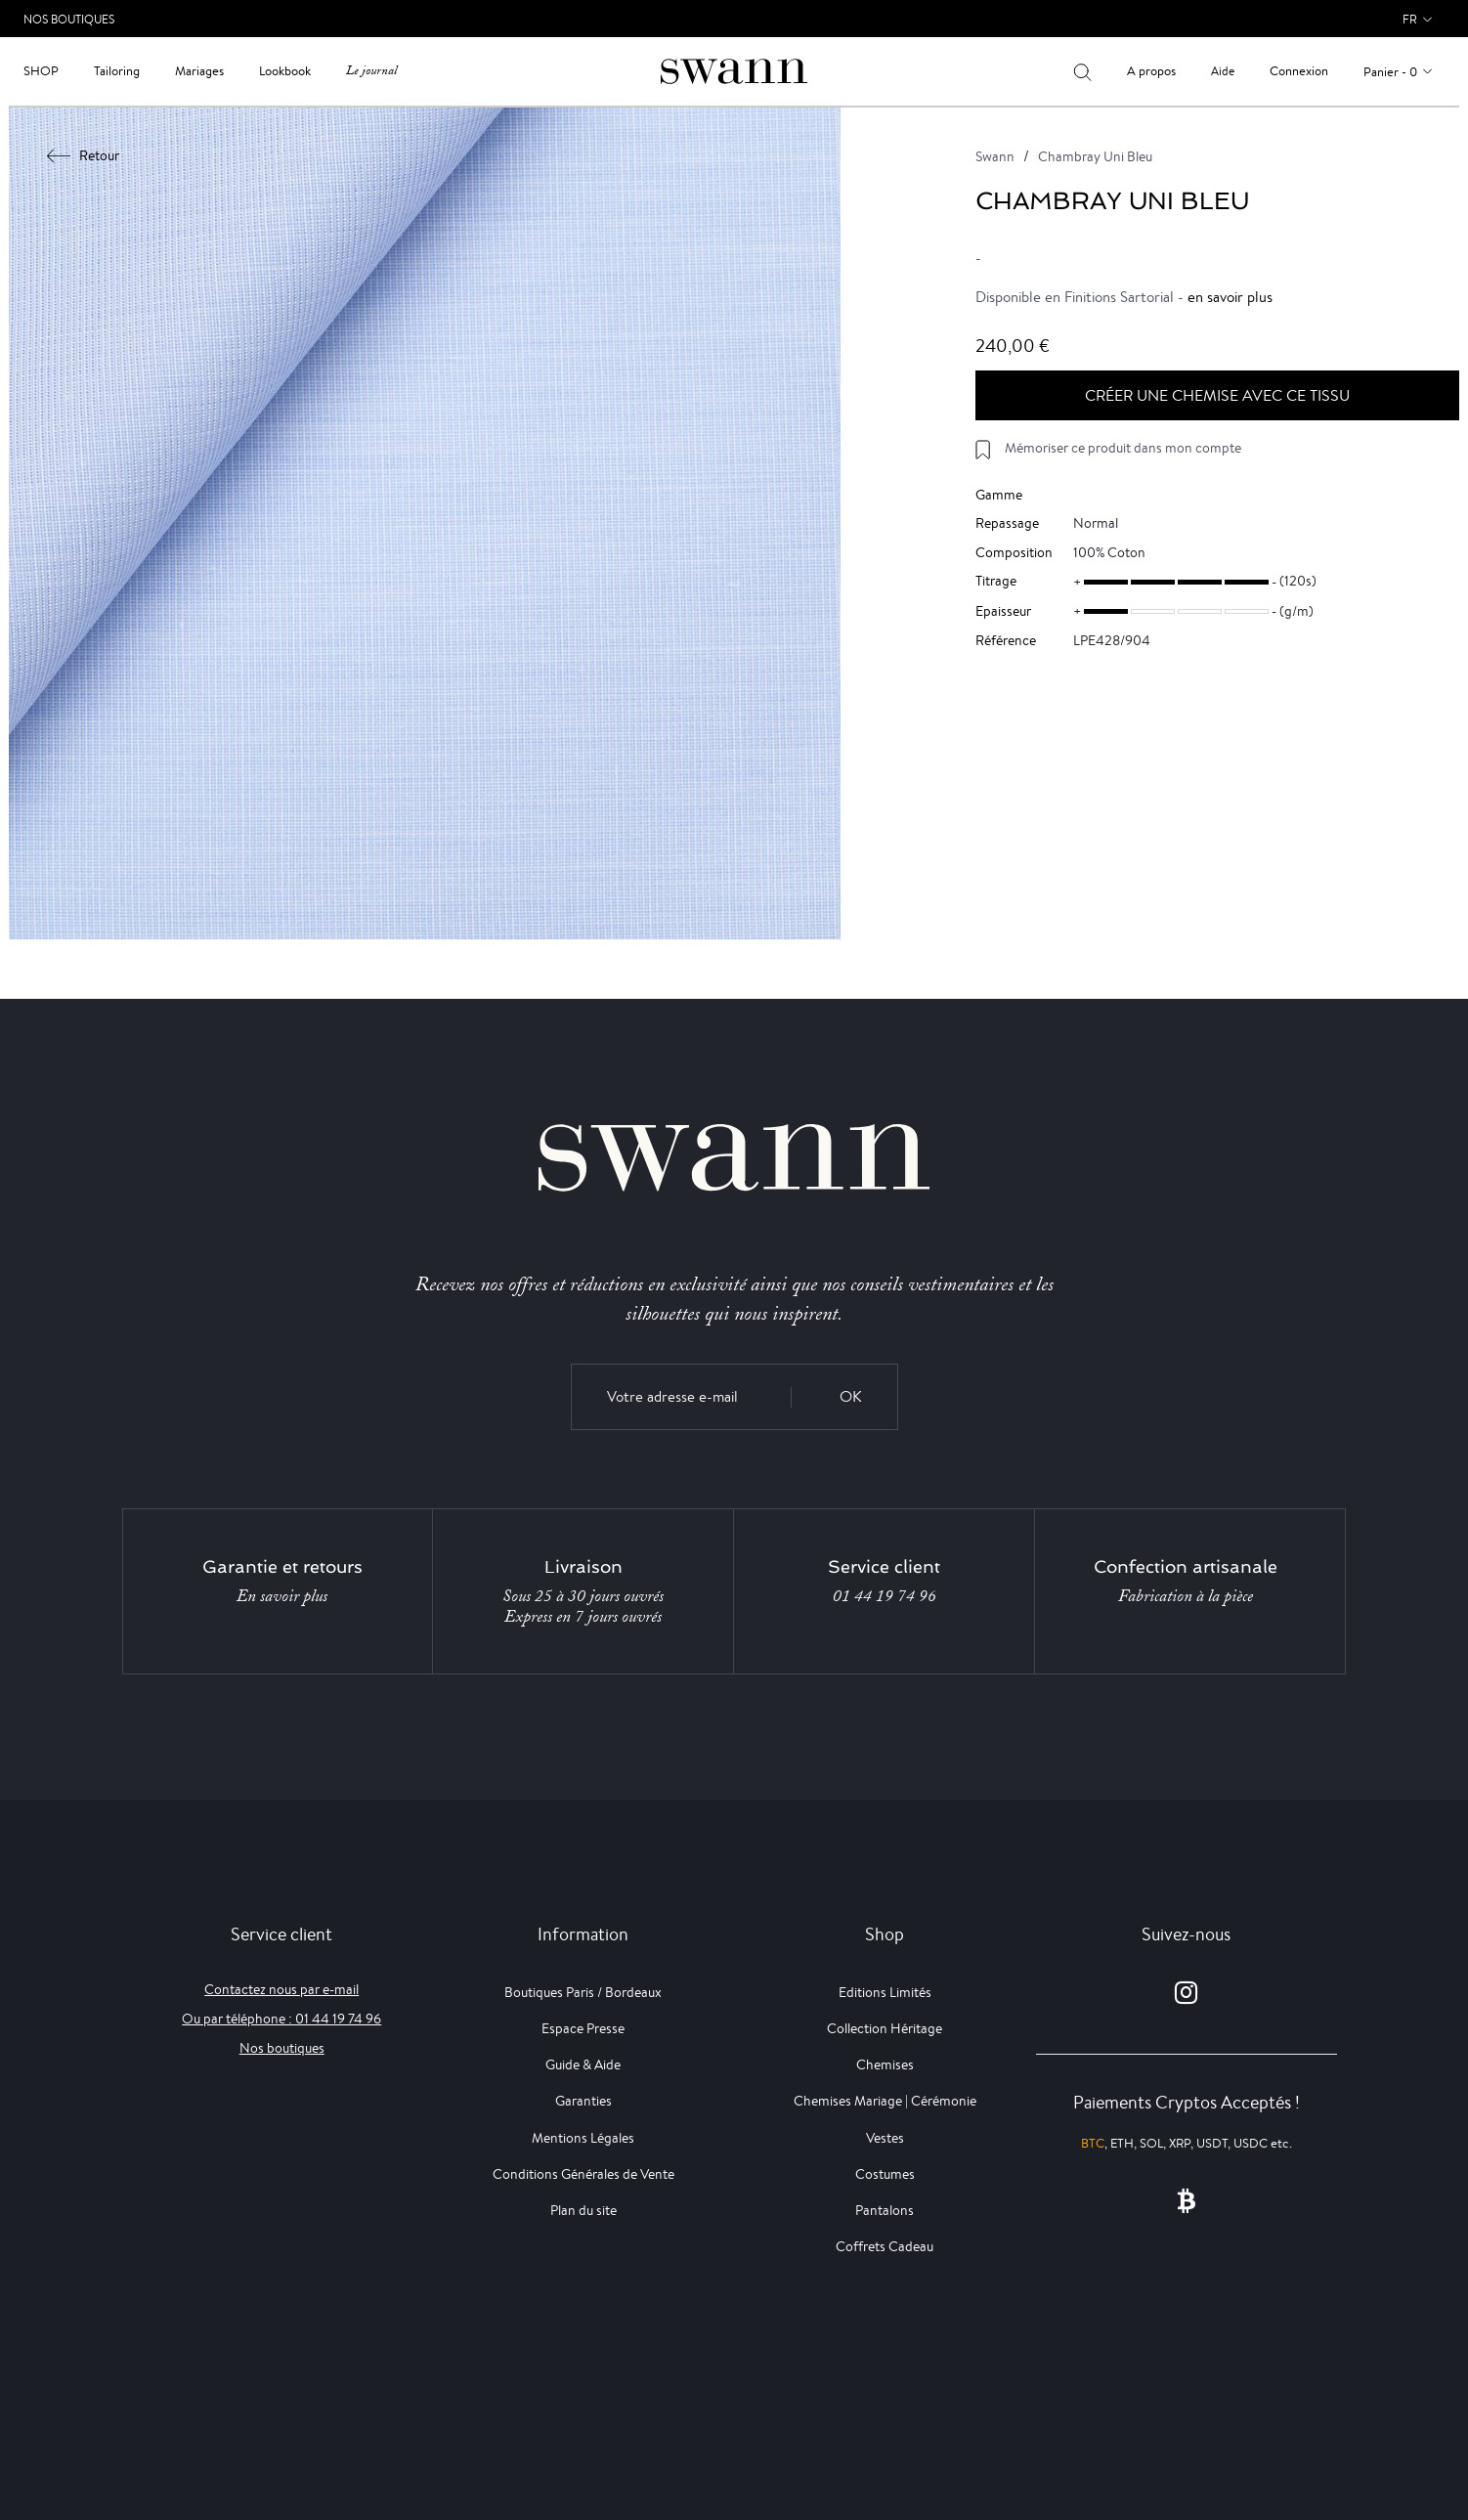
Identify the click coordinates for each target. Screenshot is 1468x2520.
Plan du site (583, 2210)
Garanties (583, 2100)
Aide (1222, 71)
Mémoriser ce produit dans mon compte (1123, 447)
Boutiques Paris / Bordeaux (583, 1992)
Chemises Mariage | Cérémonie (885, 2100)
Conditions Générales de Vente (583, 2174)
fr (1410, 19)
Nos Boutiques (68, 19)
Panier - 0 (1390, 72)
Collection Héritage (884, 2028)
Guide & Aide (583, 2064)
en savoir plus (1230, 296)
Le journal (371, 71)
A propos (1151, 71)
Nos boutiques (281, 2048)
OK (851, 1396)
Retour (83, 155)
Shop (41, 71)
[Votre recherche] (1082, 71)
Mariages (199, 71)
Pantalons (884, 2210)
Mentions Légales (583, 2138)
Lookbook (285, 71)
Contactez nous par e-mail (281, 1989)
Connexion (1299, 71)
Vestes (885, 2138)
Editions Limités (885, 1992)
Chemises (885, 2064)
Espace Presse (583, 2028)
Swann (995, 156)
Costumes (885, 2174)
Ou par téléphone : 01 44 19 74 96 (281, 2018)
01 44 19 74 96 (884, 1596)
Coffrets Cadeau (884, 2246)
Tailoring (117, 71)
